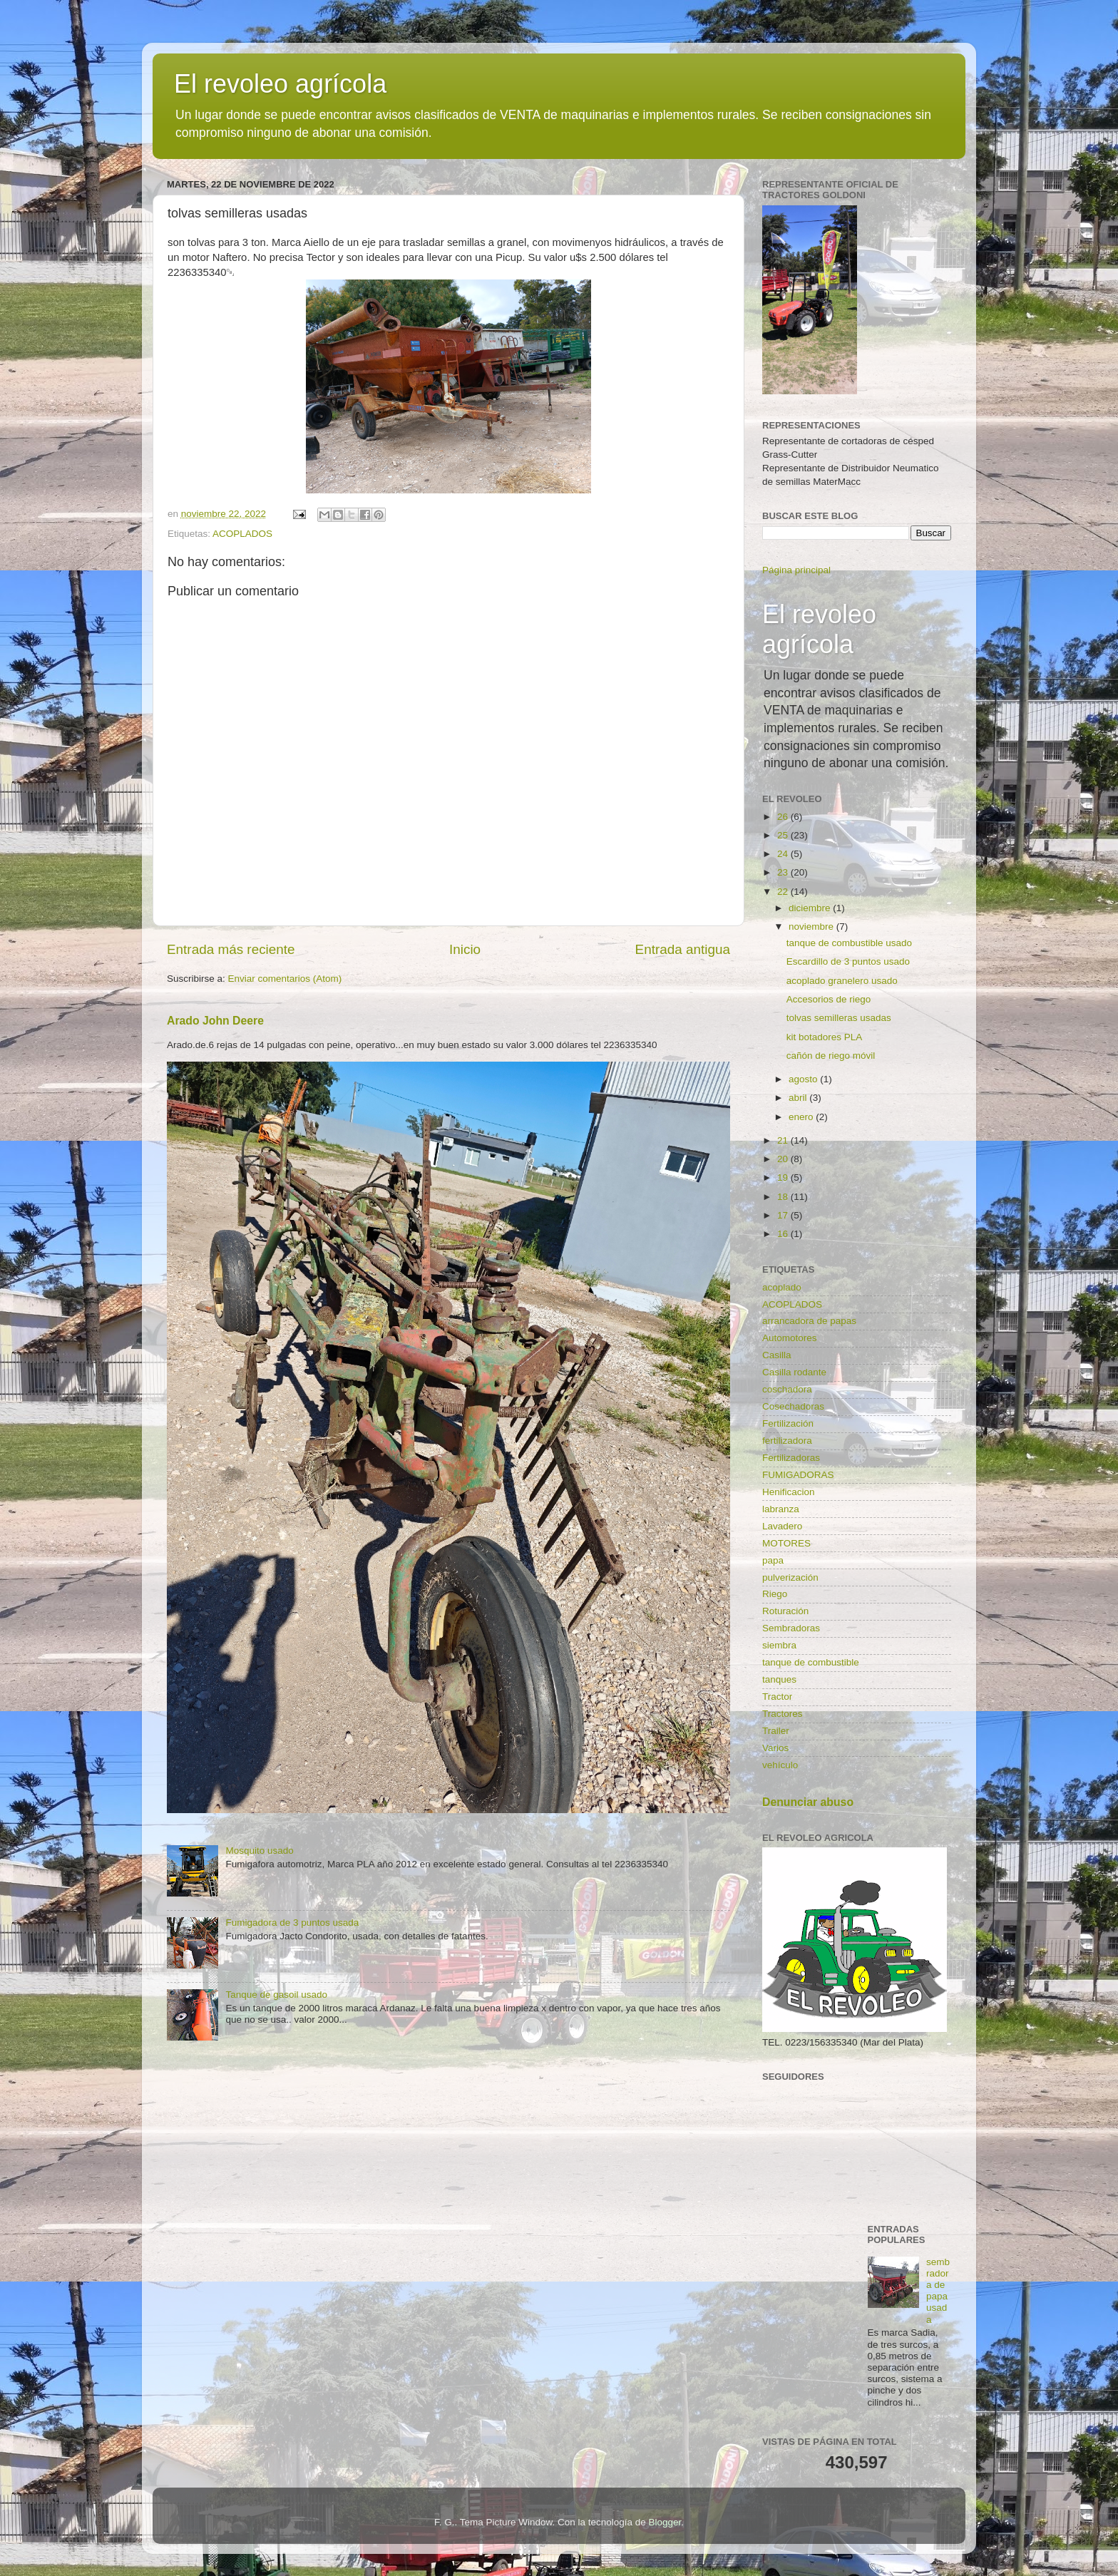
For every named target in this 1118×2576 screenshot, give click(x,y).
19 (784, 1177)
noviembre (812, 926)
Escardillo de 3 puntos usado (848, 961)
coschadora (787, 1389)
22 (784, 891)
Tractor (777, 1696)
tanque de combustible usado (849, 943)
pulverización (790, 1577)
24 (784, 853)
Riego (774, 1594)
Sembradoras (791, 1628)
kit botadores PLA (824, 1037)
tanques (779, 1679)
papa (773, 1560)
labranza (780, 1509)
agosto (804, 1079)
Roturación (785, 1611)
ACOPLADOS (242, 533)
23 (784, 872)
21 (784, 1140)
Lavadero (782, 1526)
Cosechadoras (793, 1406)
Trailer (775, 1730)
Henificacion (788, 1492)
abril (799, 1097)
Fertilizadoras (791, 1457)
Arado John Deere (215, 1021)
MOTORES (786, 1543)
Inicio (465, 949)
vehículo (780, 1765)
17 (784, 1215)
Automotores (789, 1338)
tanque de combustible (810, 1662)
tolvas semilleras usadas (838, 1017)
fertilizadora (787, 1440)
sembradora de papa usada (938, 2291)
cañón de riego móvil (831, 1055)
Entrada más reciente (231, 949)
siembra (779, 1645)
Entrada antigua (682, 949)
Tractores (782, 1713)
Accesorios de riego (828, 999)
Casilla (776, 1355)
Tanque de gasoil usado (276, 1994)
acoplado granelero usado (842, 980)
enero (802, 1117)
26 (784, 816)
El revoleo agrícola (280, 83)
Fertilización (788, 1423)
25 (784, 835)
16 (784, 1233)
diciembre (811, 908)
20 (784, 1159)
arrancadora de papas (809, 1320)
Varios (775, 1748)
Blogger (665, 2522)
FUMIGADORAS (798, 1474)
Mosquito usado (259, 1850)
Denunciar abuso (807, 1802)
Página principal (796, 570)
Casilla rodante (794, 1372)
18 (784, 1196)
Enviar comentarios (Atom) (285, 978)
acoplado (781, 1287)
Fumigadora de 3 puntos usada (292, 1922)
